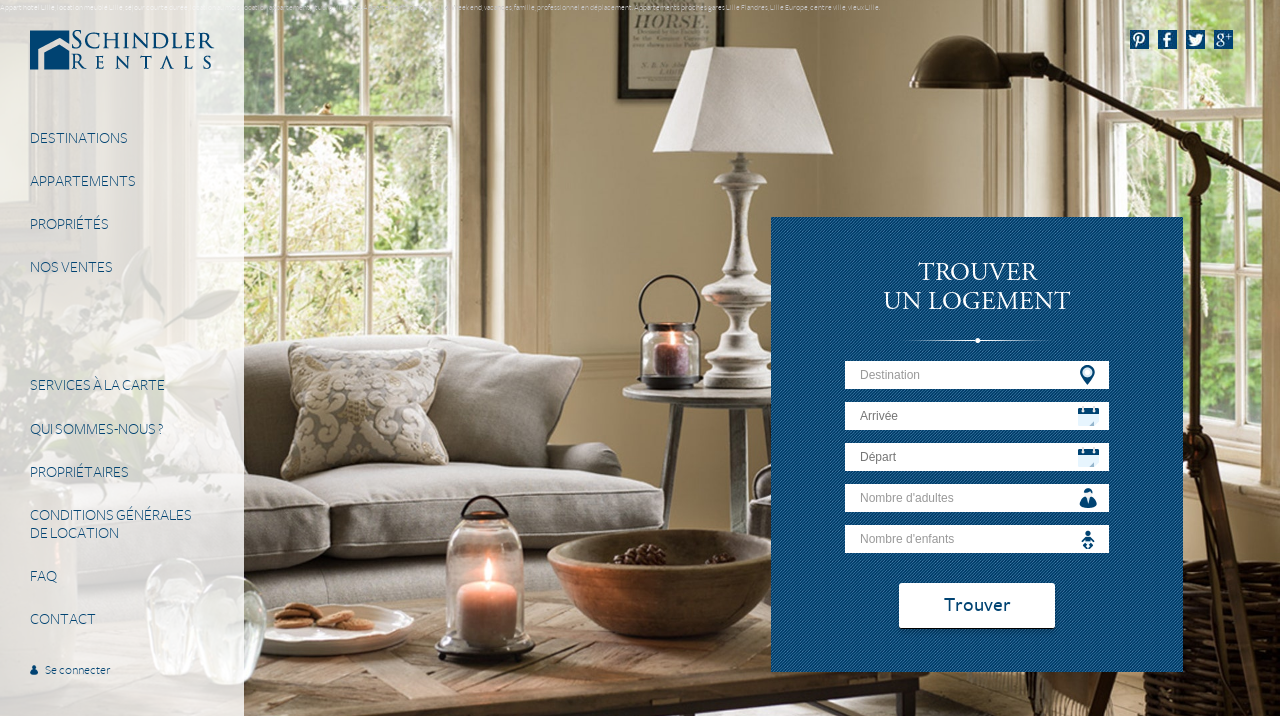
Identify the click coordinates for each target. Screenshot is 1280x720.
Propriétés (69, 224)
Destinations (79, 138)
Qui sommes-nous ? (96, 429)
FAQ (43, 576)
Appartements (83, 181)
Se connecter (77, 670)
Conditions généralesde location (111, 524)
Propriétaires (79, 472)
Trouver (977, 605)
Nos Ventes (71, 267)
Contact (63, 619)
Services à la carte (97, 385)
